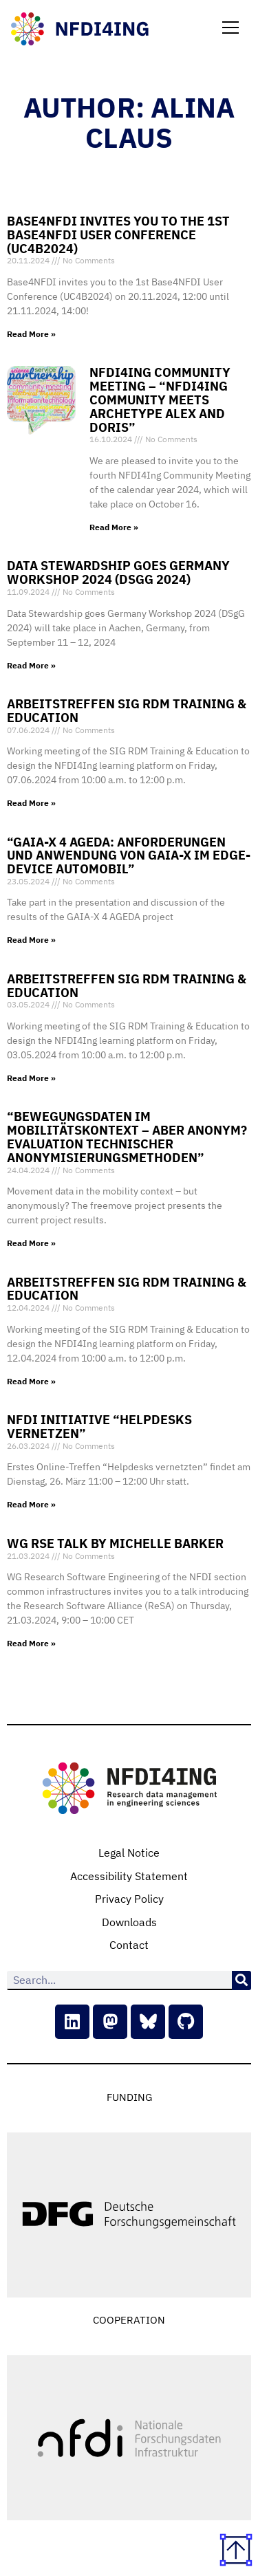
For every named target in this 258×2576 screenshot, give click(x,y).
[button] (230, 29)
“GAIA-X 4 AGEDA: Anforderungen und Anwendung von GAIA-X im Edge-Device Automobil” (128, 855)
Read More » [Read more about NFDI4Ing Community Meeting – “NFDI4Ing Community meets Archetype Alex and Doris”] (113, 527)
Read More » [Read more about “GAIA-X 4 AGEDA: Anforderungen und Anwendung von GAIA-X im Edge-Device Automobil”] (31, 940)
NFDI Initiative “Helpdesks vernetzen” (99, 1426)
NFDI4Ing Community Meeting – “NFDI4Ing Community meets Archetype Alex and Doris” (159, 399)
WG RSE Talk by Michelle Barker (115, 1543)
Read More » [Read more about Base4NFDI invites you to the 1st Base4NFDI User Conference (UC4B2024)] (31, 334)
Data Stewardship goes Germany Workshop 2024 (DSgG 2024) (118, 572)
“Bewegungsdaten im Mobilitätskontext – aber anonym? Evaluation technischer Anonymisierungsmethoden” (127, 1137)
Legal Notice (129, 1852)
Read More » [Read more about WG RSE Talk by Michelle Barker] (31, 1643)
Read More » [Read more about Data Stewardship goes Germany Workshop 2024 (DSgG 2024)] (31, 665)
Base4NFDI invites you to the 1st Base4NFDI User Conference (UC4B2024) (118, 234)
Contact (129, 1945)
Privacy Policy (129, 1899)
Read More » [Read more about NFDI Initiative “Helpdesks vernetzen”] (31, 1504)
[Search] (241, 1980)
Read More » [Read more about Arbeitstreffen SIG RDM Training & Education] (31, 803)
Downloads (129, 1922)
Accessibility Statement (129, 1876)
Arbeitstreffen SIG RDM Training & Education (126, 710)
